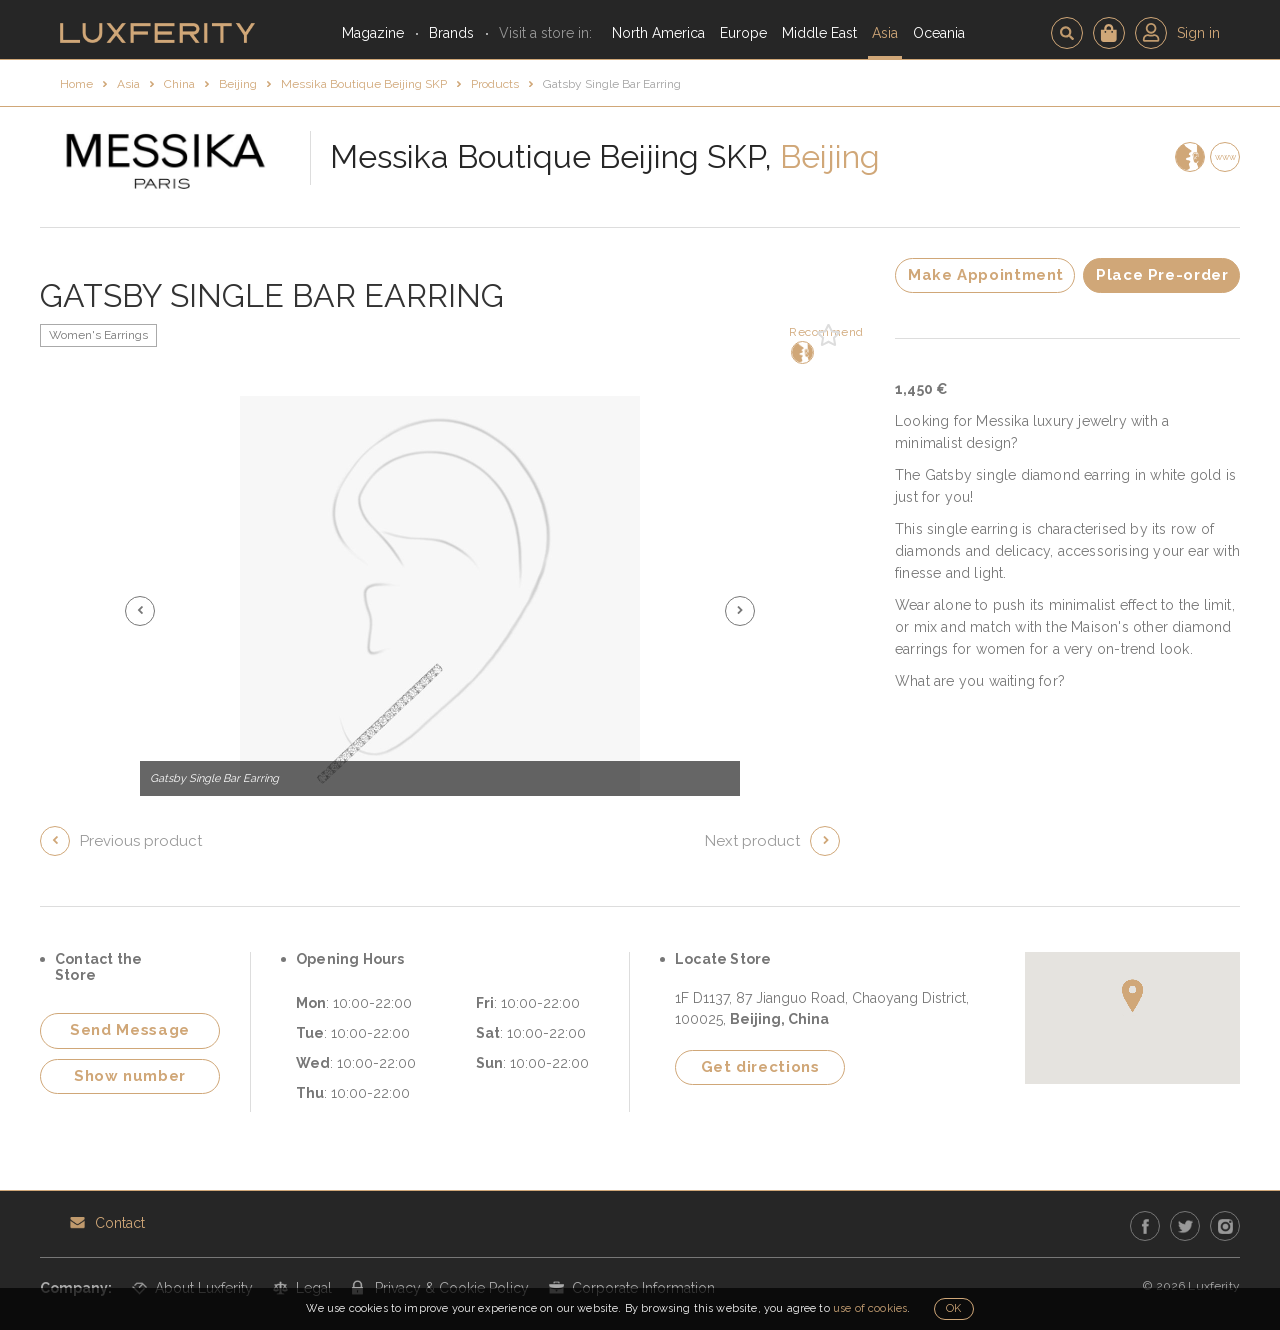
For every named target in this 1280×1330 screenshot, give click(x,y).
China (179, 84)
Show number (130, 1076)
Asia (885, 33)
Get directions (760, 1067)
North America (658, 33)
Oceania (939, 33)
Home (76, 84)
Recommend (800, 344)
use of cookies (870, 1308)
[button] (140, 611)
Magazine (373, 33)
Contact (120, 1223)
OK (953, 1308)
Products (495, 84)
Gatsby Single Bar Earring (612, 84)
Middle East (819, 33)
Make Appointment (986, 275)
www (1225, 157)
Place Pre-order (1162, 275)
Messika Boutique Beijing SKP (364, 84)
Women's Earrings (98, 335)
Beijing (238, 84)
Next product (752, 841)
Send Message (130, 1030)
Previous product (141, 841)
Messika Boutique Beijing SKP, (551, 156)
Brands (451, 33)
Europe (743, 33)
